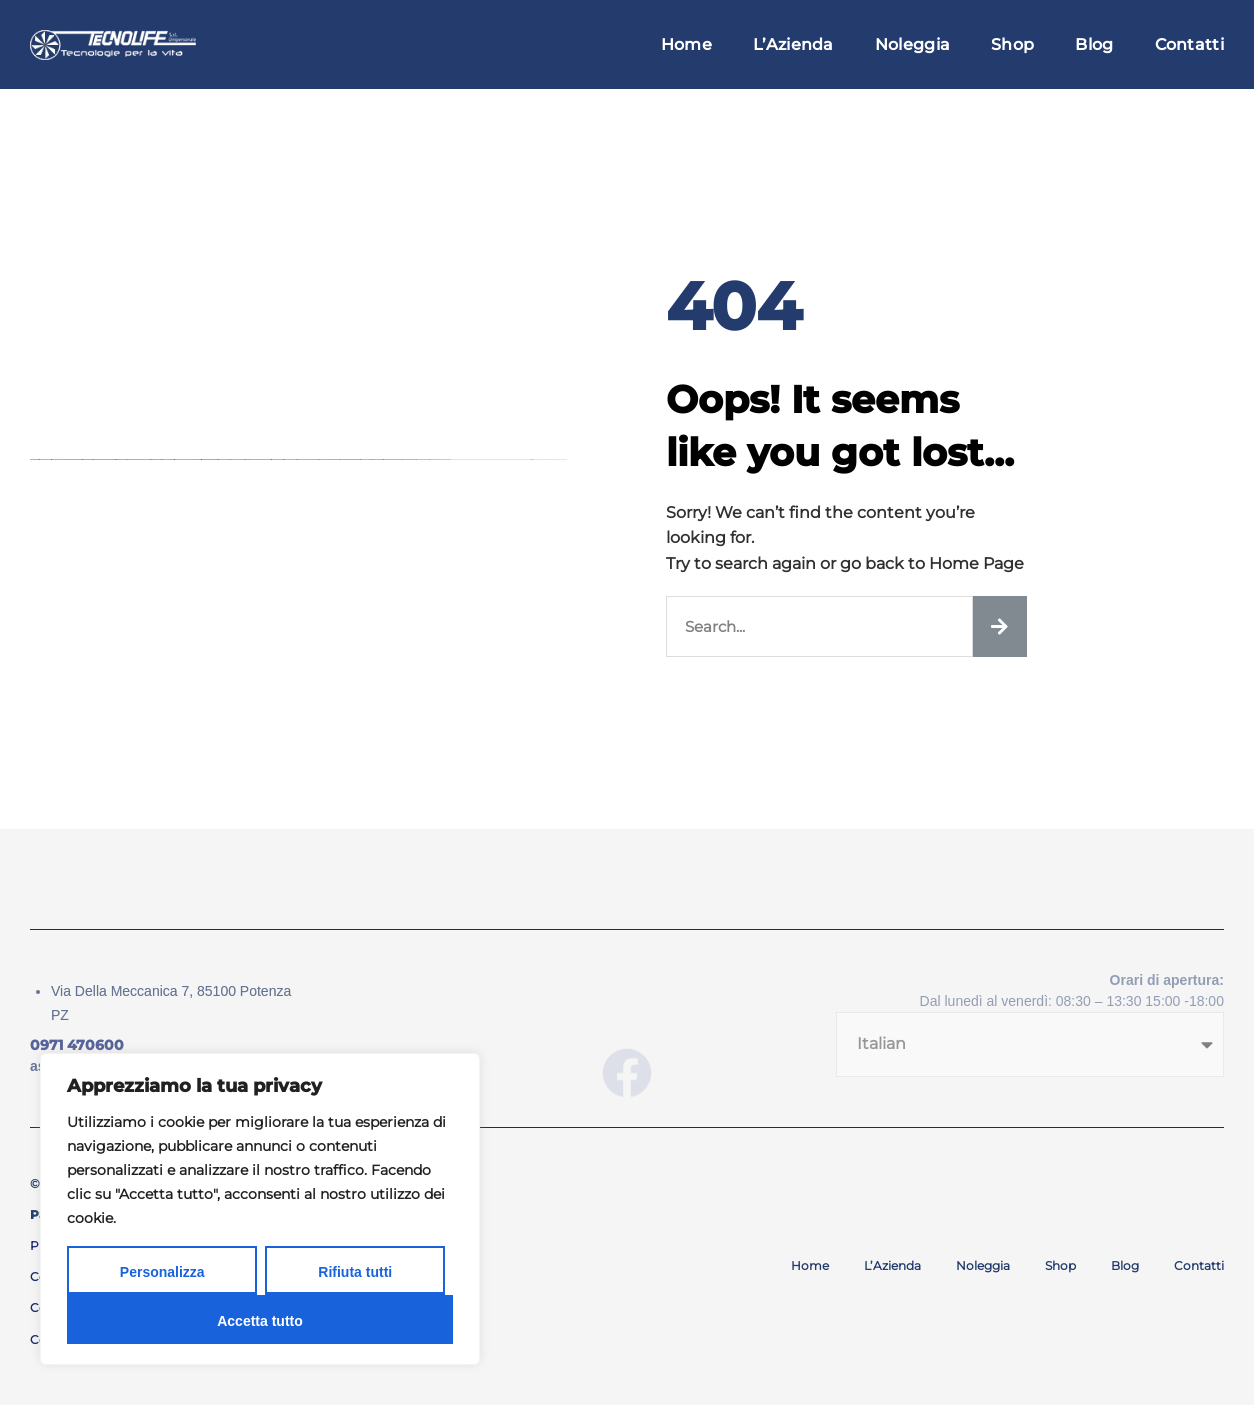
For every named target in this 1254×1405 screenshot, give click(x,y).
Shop (1012, 44)
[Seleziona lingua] (1030, 1044)
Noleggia (912, 44)
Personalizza (162, 1272)
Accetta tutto (260, 1321)
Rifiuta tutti (355, 1272)
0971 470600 (77, 1045)
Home (686, 44)
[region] (260, 1209)
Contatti (1189, 44)
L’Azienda (793, 44)
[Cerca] (1000, 626)
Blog (1094, 44)
